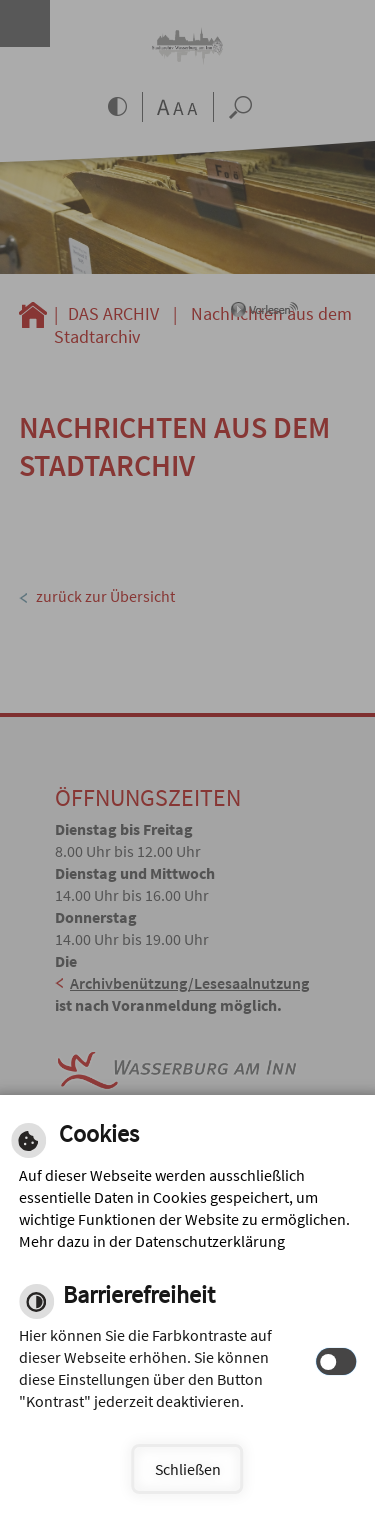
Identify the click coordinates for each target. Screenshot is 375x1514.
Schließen (188, 1469)
